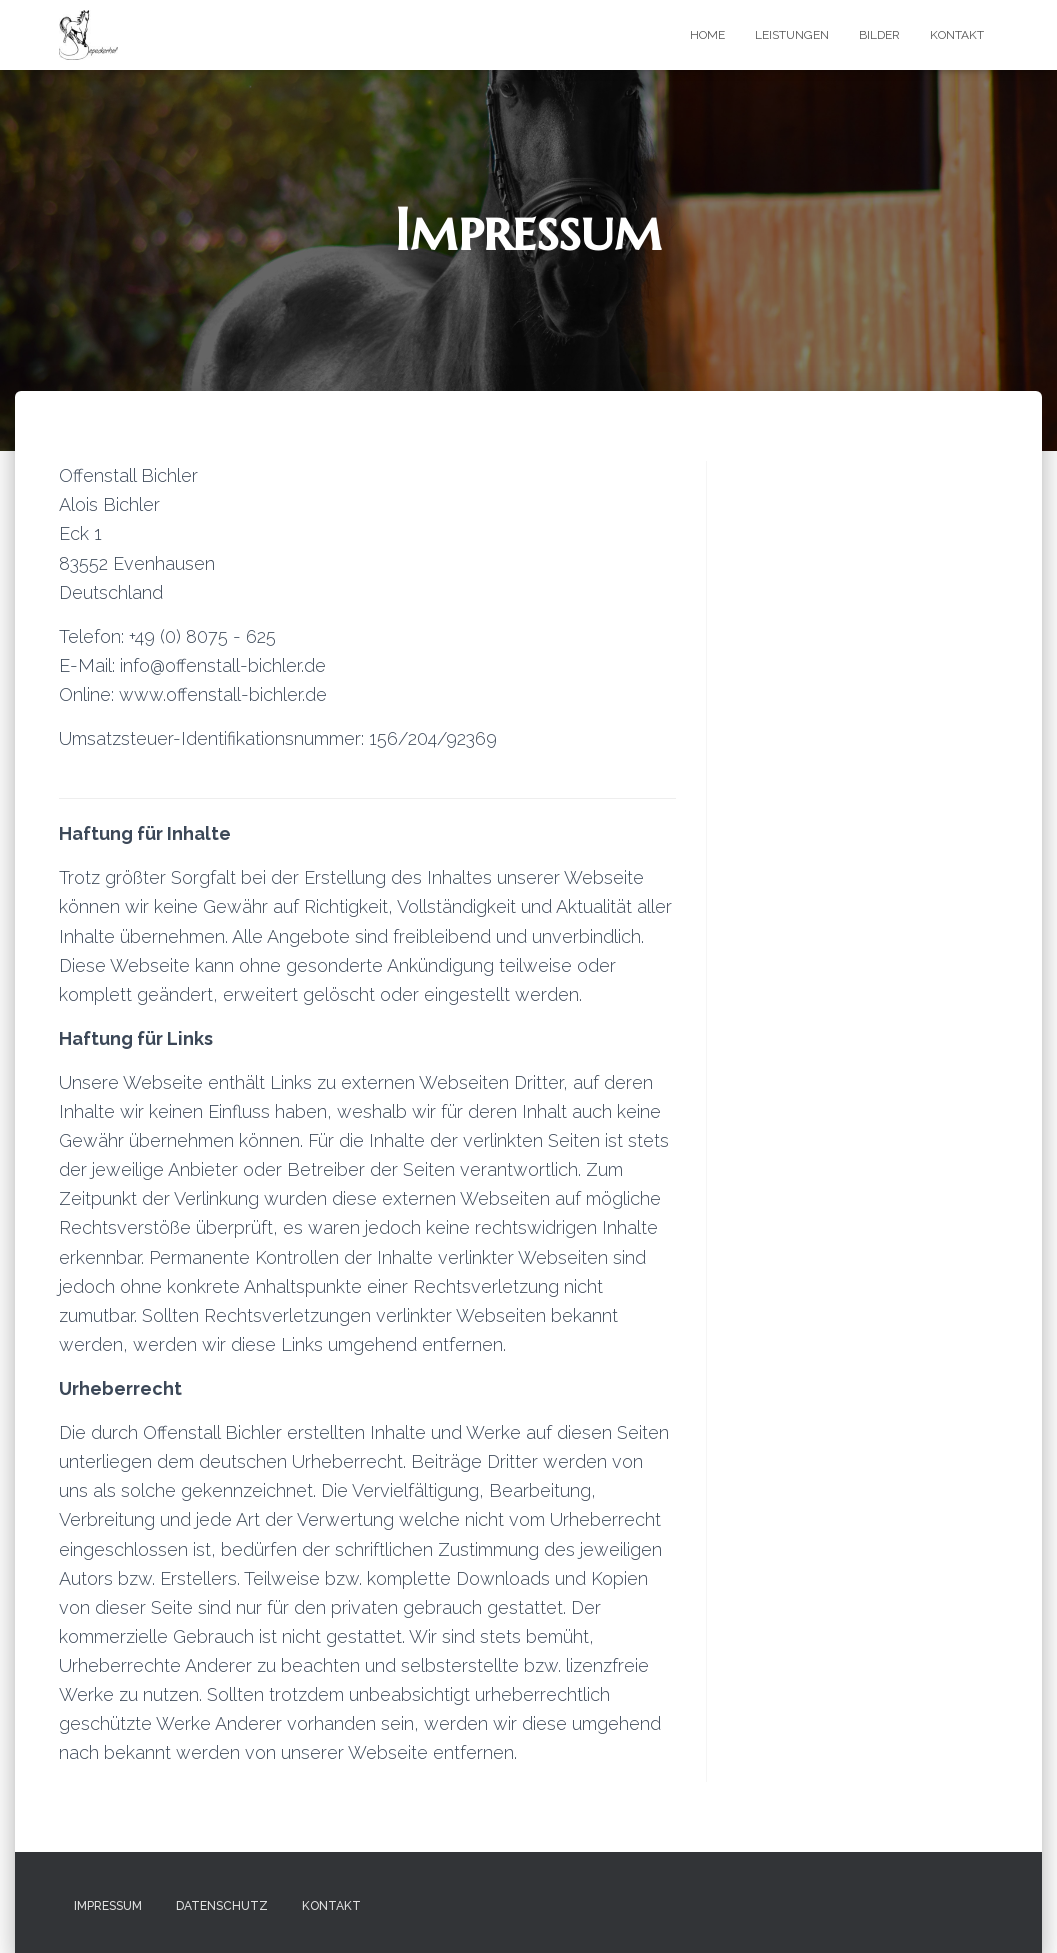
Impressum (108, 1906)
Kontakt (957, 35)
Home (707, 35)
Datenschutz (222, 1906)
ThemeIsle (966, 1908)
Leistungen (792, 35)
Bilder (879, 35)
